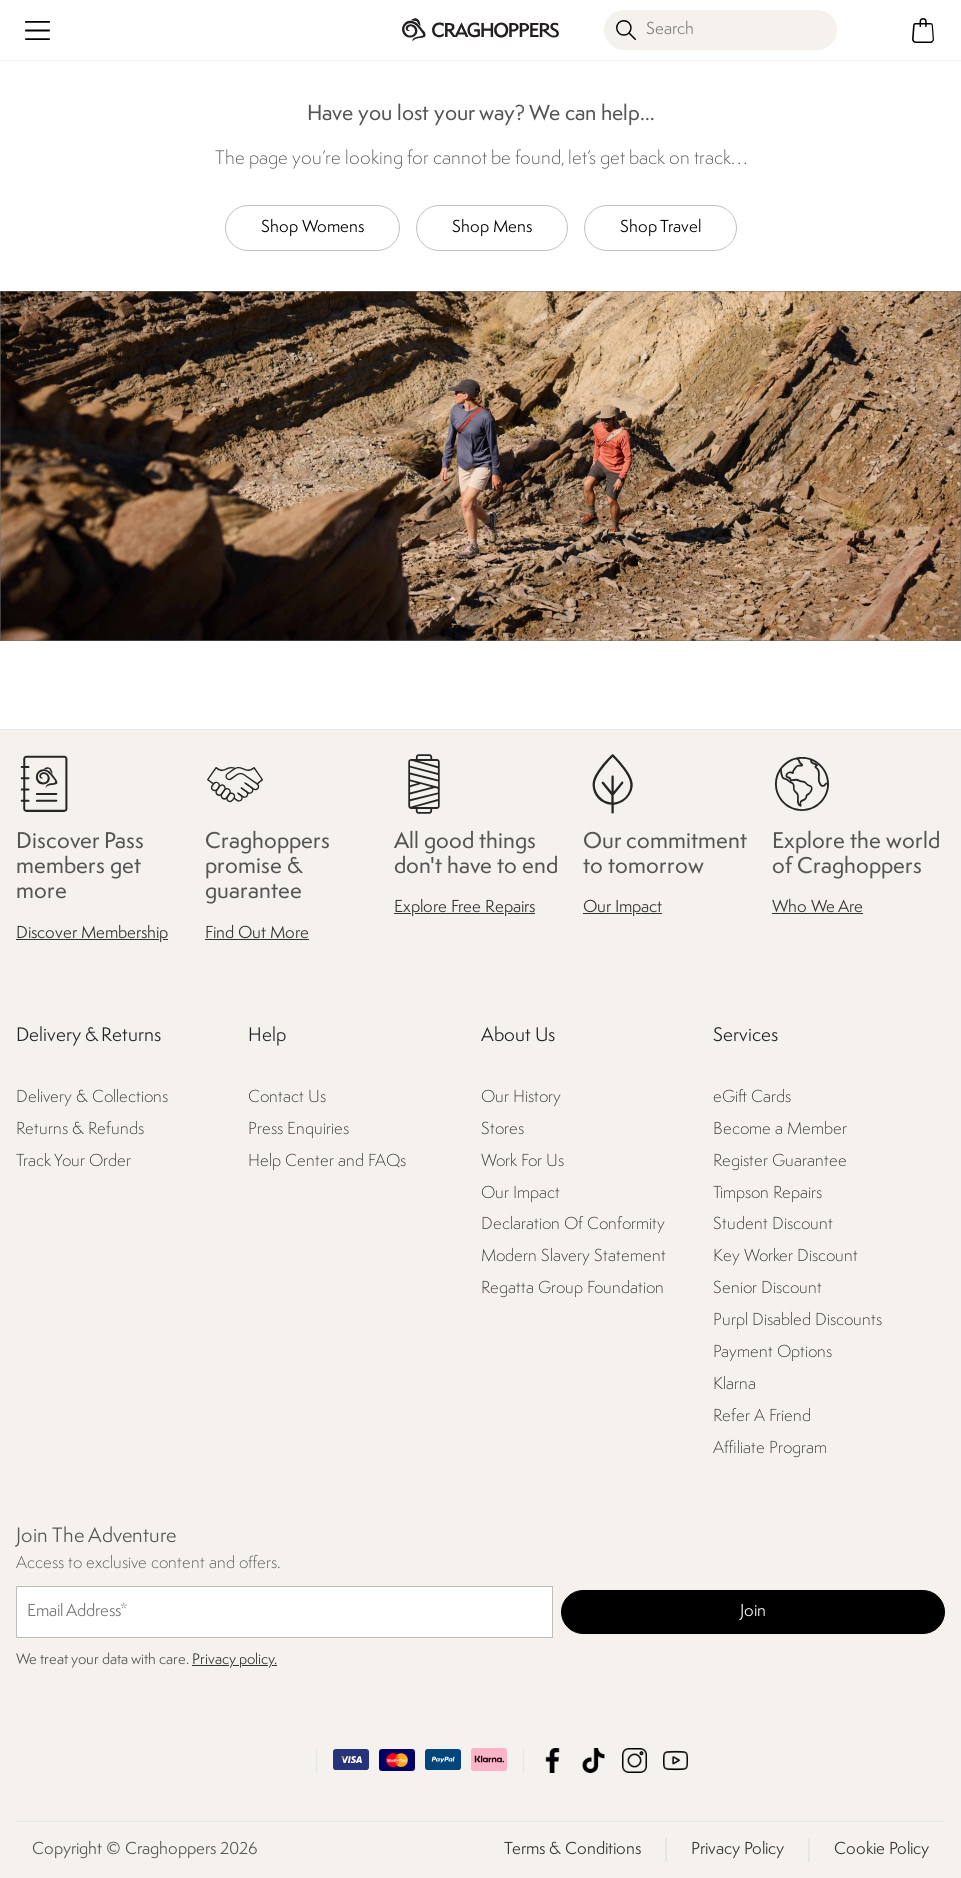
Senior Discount (767, 1289)
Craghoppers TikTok (593, 1760)
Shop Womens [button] (312, 227)
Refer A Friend (762, 1417)
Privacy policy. (234, 1660)
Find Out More (257, 933)
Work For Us (522, 1161)
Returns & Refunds (80, 1129)
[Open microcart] (923, 30)
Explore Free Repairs (464, 908)
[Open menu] (37, 30)
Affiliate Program (770, 1449)
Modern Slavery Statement (573, 1257)
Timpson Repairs (767, 1193)
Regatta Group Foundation (572, 1289)
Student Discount (773, 1225)
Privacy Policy (737, 1849)
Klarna (734, 1385)
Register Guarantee (780, 1161)
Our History (521, 1097)
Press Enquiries (298, 1129)
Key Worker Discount (785, 1257)
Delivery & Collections (92, 1097)
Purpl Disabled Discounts (797, 1321)
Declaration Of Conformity (573, 1225)
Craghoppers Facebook (552, 1760)
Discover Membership (92, 933)
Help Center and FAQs (327, 1161)
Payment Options (772, 1353)
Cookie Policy (881, 1849)
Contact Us (287, 1097)
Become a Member (780, 1129)
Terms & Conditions (572, 1849)
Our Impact (622, 908)
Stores (502, 1129)
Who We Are (817, 908)
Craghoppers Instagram (634, 1760)
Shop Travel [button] (660, 227)
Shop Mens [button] (492, 227)
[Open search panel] (720, 30)
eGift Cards (752, 1097)
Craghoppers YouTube (675, 1760)
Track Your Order (73, 1161)
